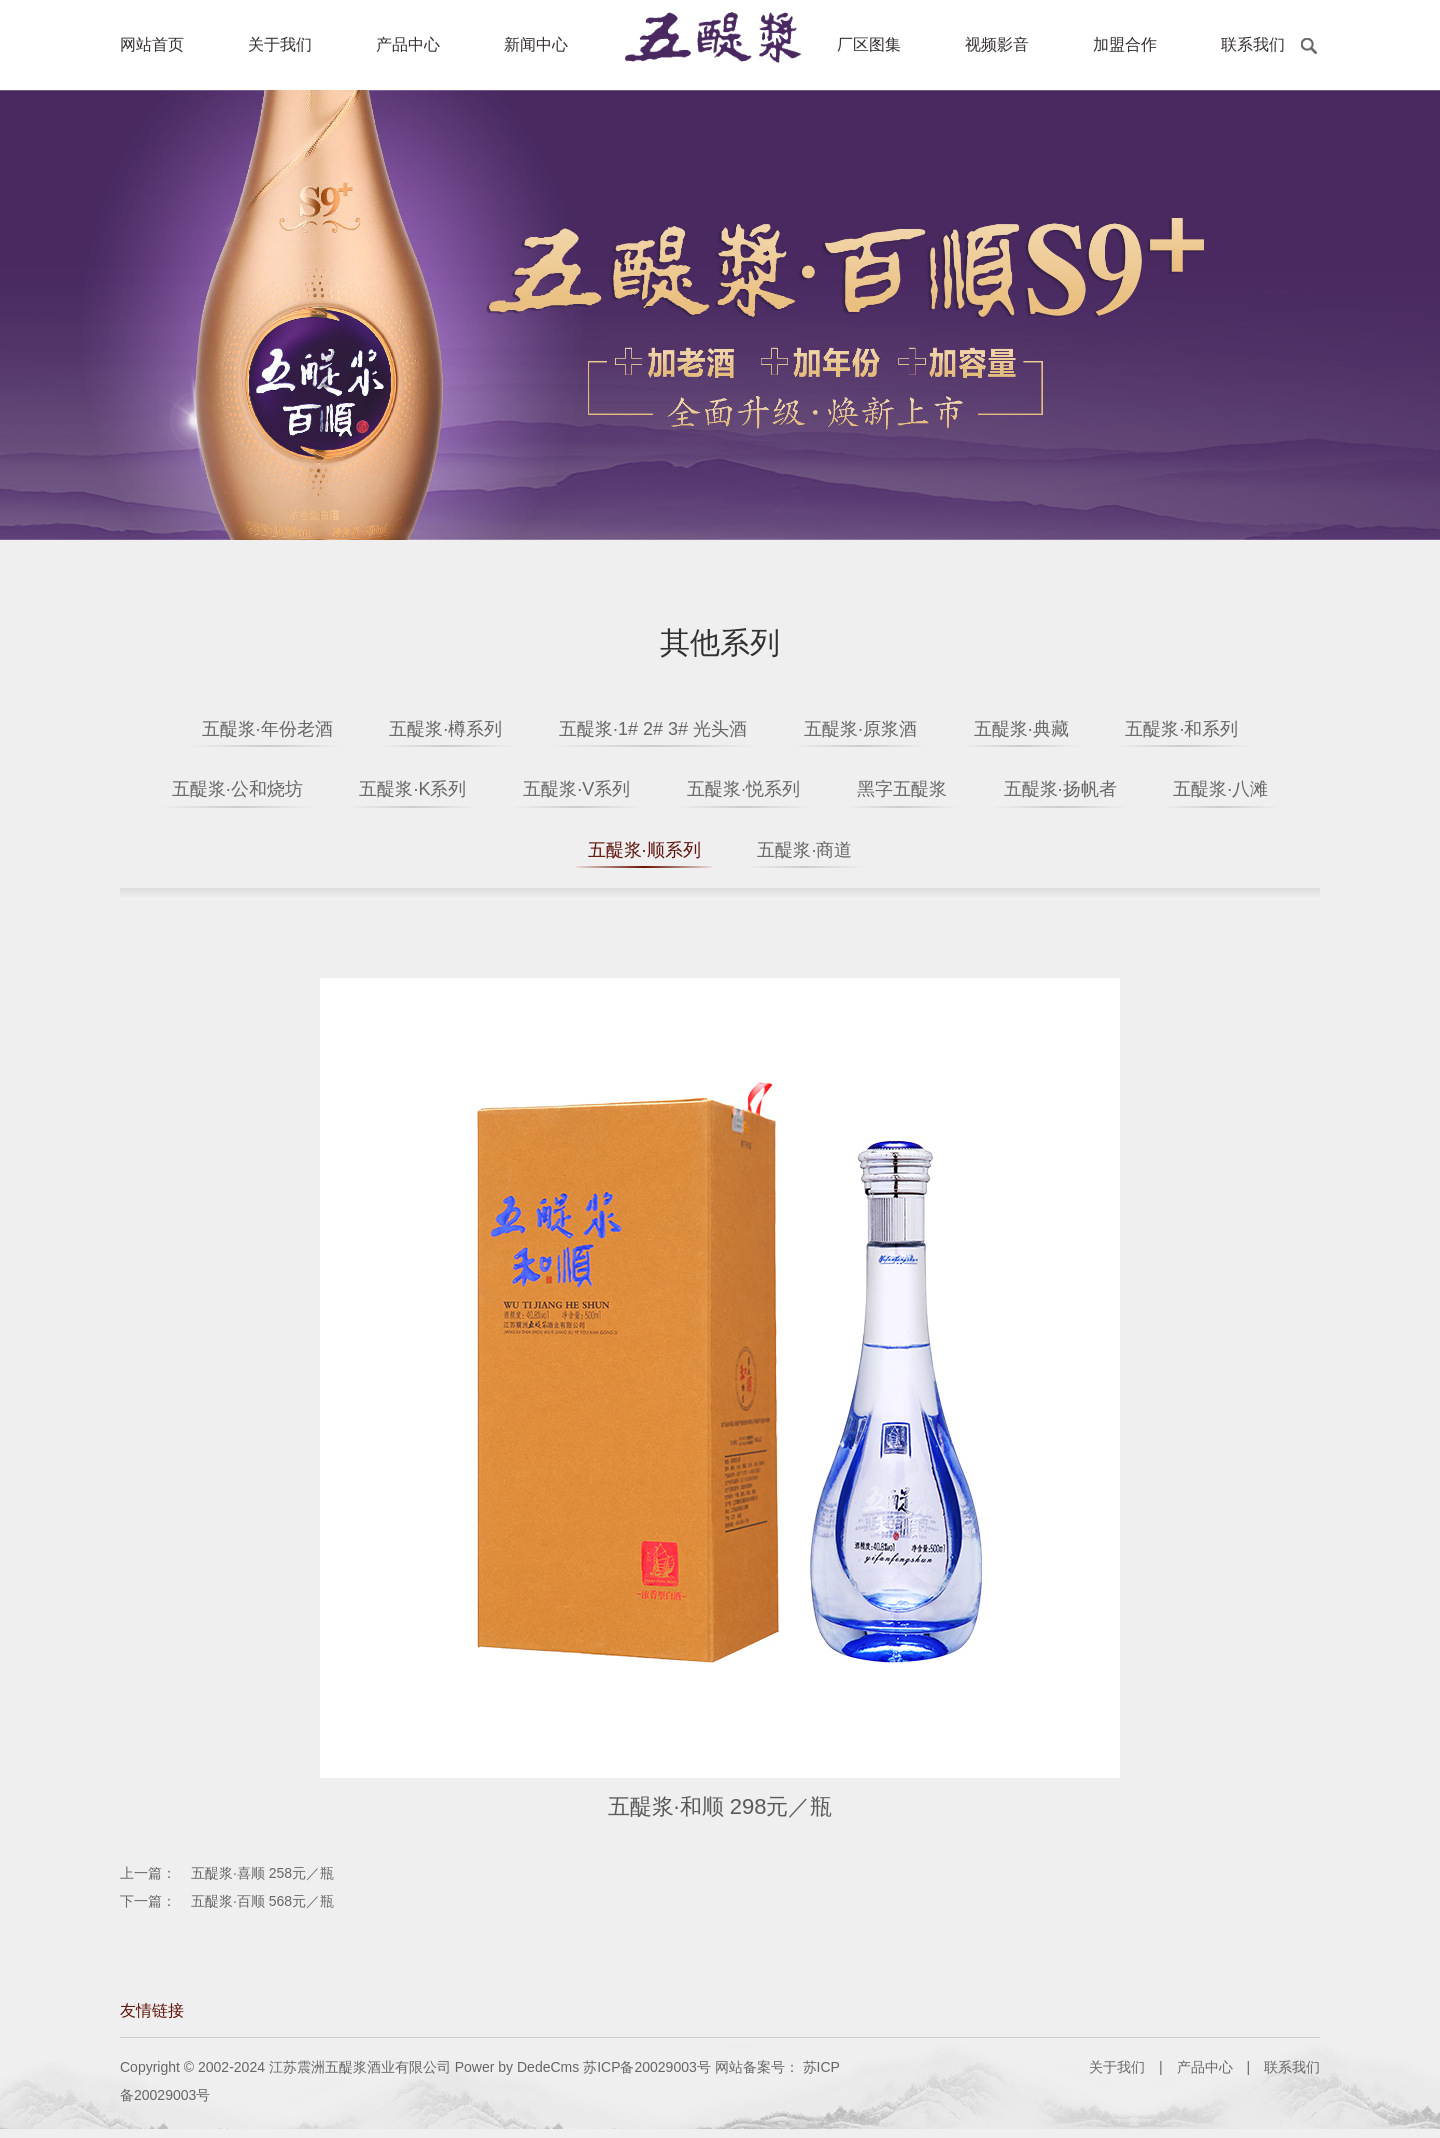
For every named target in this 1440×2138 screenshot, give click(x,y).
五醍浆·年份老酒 (224, 729)
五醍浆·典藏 (1046, 729)
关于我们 (280, 44)
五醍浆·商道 (897, 856)
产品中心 (408, 44)
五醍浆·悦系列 (827, 792)
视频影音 (997, 44)
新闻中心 (536, 44)
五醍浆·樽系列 (420, 729)
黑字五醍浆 (1003, 792)
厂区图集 (869, 44)
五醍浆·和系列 (1224, 729)
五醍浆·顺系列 (719, 856)
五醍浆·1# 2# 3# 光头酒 (645, 729)
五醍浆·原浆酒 (868, 729)
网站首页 (152, 44)
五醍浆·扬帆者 (1178, 792)
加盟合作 (1125, 44)
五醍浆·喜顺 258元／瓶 (262, 1882)
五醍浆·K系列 (463, 792)
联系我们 (1253, 44)
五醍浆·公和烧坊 (270, 792)
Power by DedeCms (517, 2076)
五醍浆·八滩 (542, 856)
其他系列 (720, 642)
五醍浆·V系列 (644, 792)
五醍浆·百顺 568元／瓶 (262, 1910)
